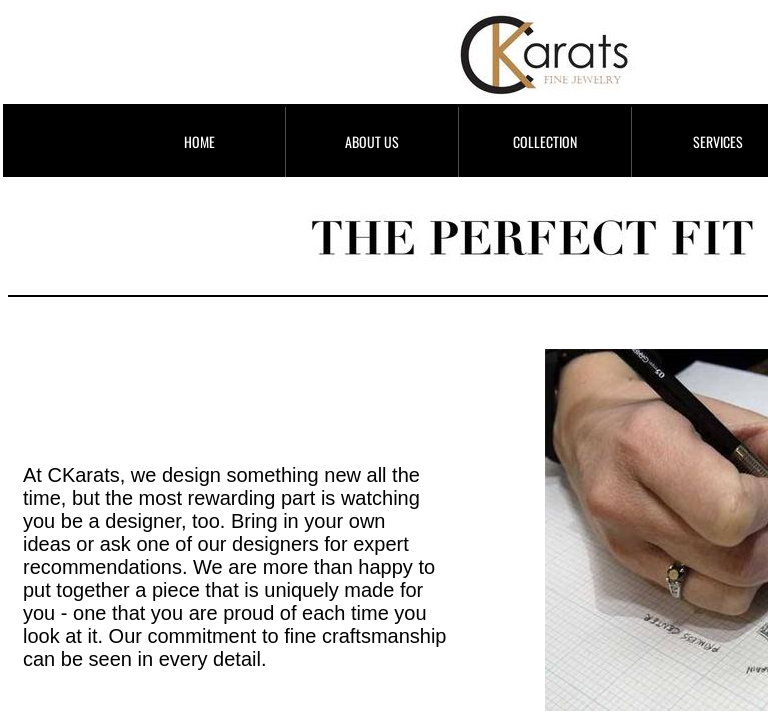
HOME (199, 141)
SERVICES (718, 141)
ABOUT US (372, 141)
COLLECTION (545, 141)
